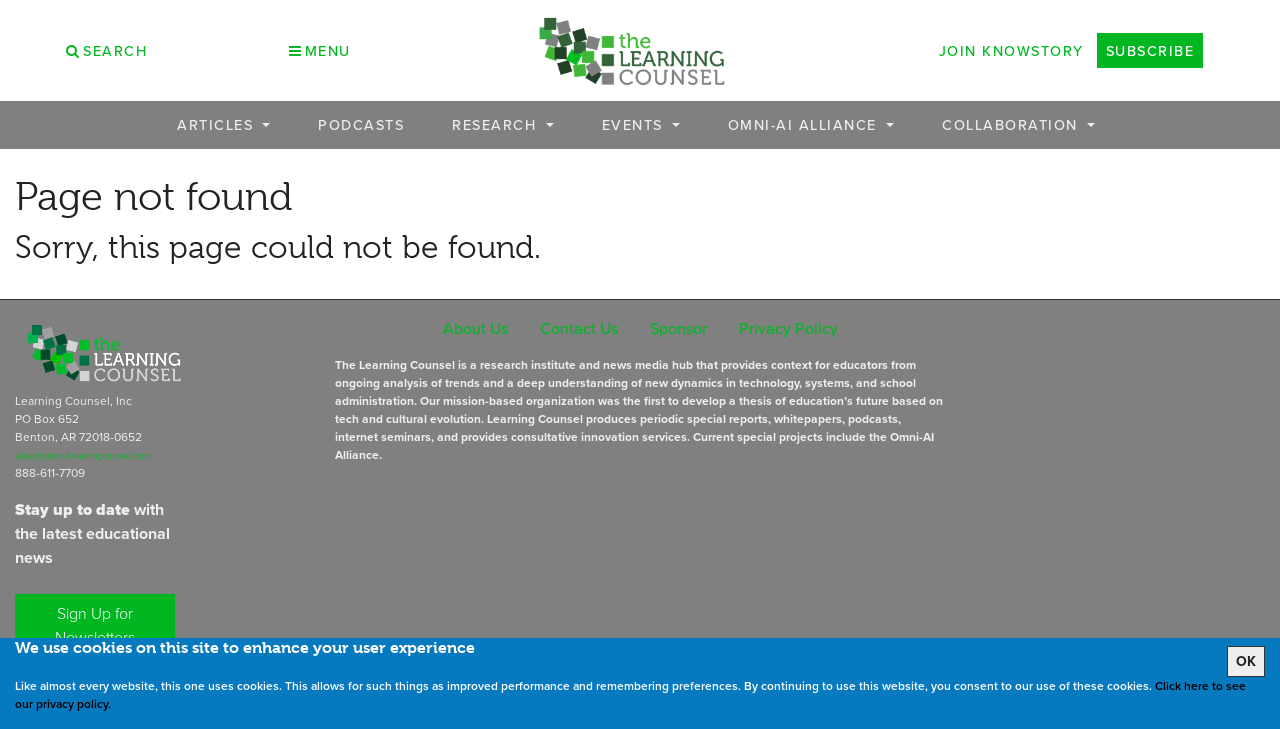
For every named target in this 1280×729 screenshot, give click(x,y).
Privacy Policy (788, 328)
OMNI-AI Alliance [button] (805, 124)
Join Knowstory (1011, 50)
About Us (475, 328)
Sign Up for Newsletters (95, 625)
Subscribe (1150, 50)
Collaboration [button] (1012, 124)
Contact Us (579, 328)
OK (1246, 661)
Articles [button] (218, 124)
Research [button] (497, 124)
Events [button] (635, 124)
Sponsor (678, 328)
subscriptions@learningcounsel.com (83, 456)
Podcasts (361, 124)
